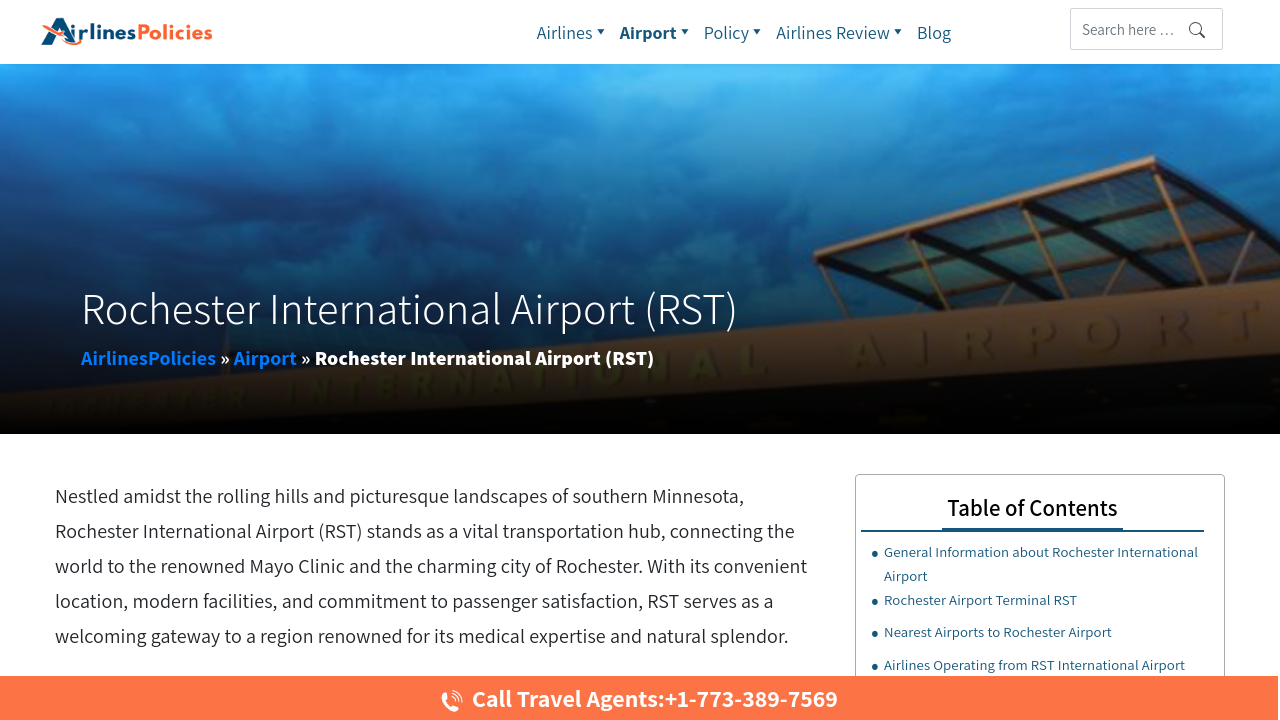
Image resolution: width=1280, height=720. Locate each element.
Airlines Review (841, 32)
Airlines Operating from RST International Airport (1034, 664)
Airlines (573, 32)
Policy (735, 32)
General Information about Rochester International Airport (1041, 563)
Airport (657, 32)
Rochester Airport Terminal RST (980, 599)
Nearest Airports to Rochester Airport (998, 631)
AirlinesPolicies (148, 358)
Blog (934, 32)
